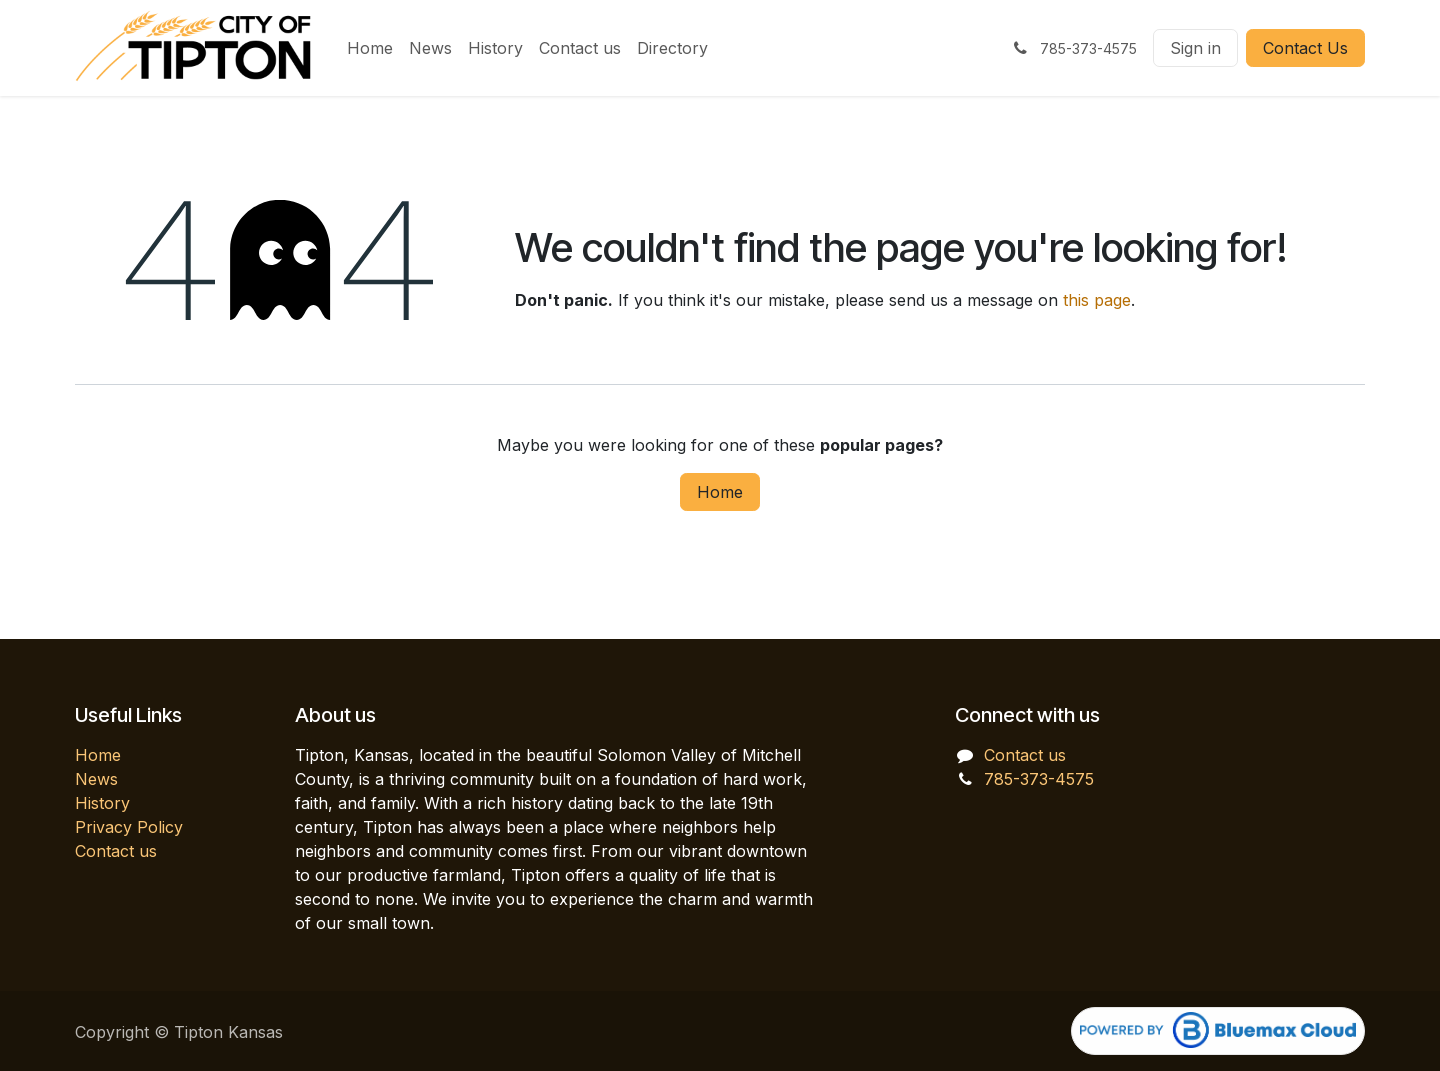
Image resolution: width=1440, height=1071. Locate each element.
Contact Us (1305, 48)
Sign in (1195, 48)
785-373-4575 (1039, 779)
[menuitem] (370, 48)
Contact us (116, 851)
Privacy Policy (129, 827)
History (102, 803)
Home (720, 492)
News (96, 779)
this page (1097, 300)
